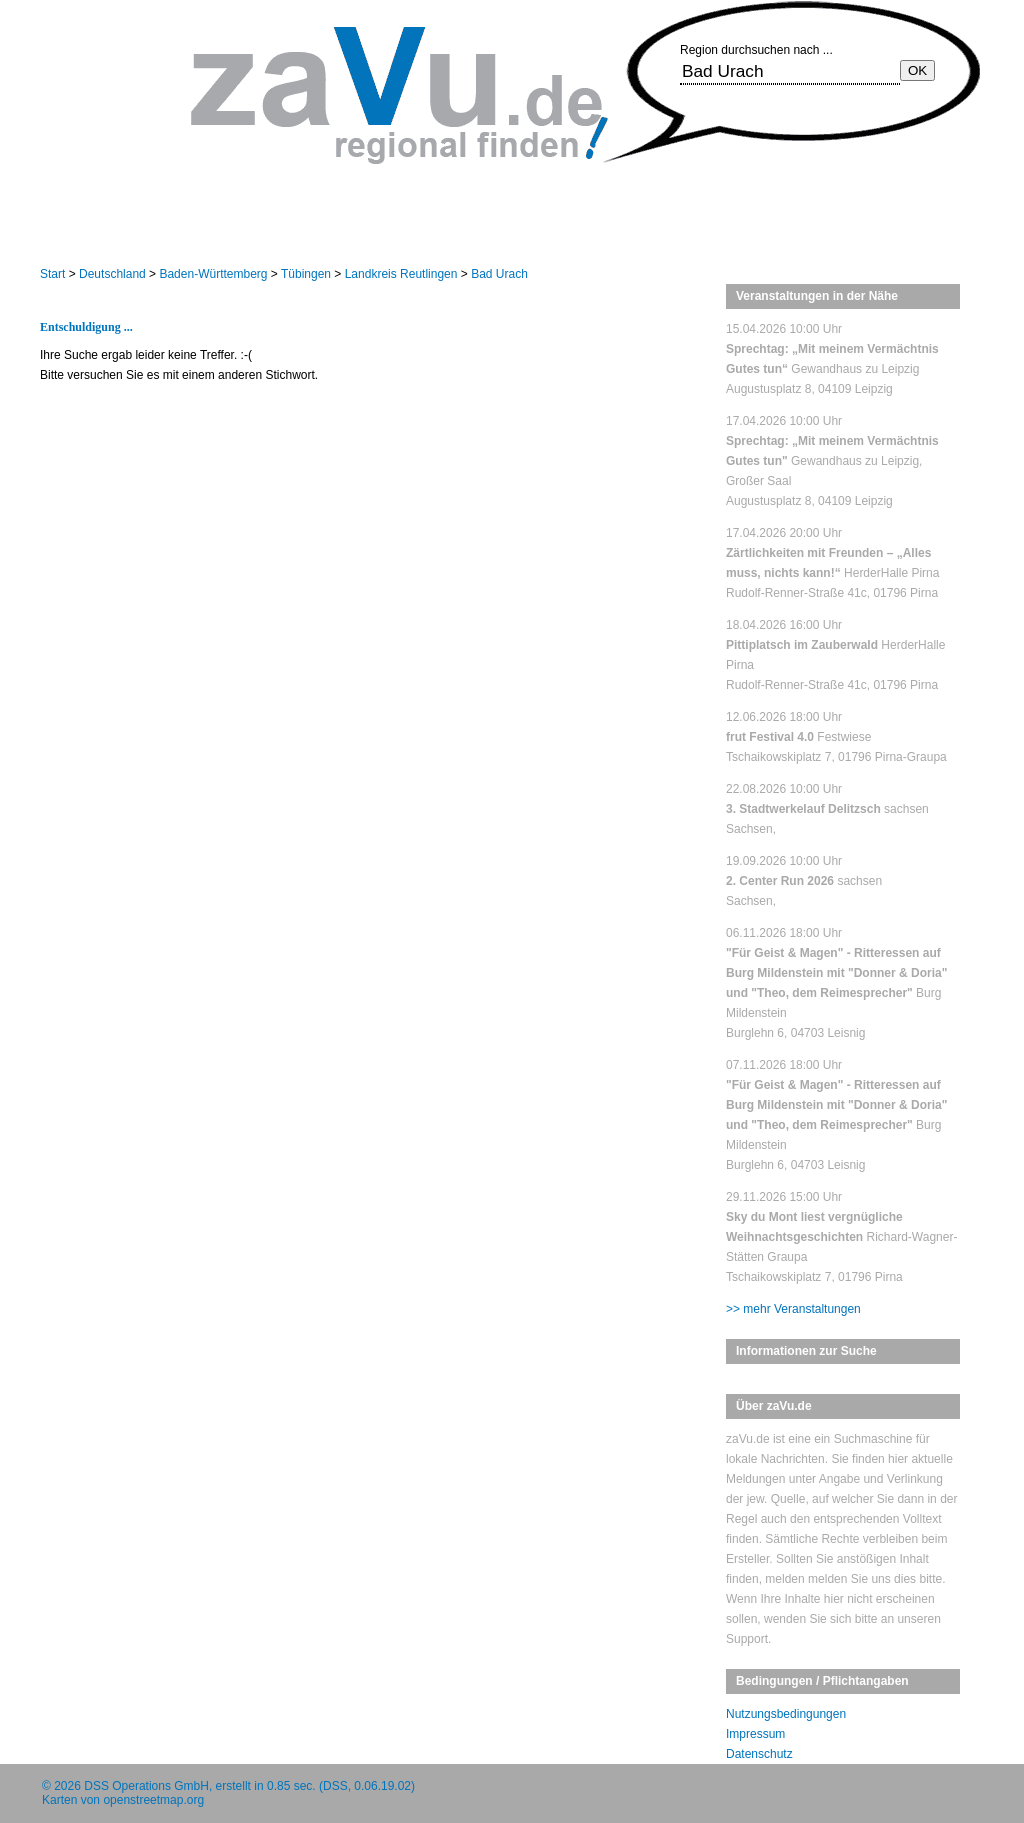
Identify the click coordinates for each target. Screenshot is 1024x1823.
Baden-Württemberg (213, 274)
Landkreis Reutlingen (401, 274)
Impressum (755, 1734)
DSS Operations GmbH (146, 1786)
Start (52, 274)
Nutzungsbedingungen (786, 1714)
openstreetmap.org (153, 1800)
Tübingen (306, 274)
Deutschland (112, 274)
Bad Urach (499, 274)
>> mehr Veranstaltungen (793, 1309)
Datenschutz (759, 1754)
